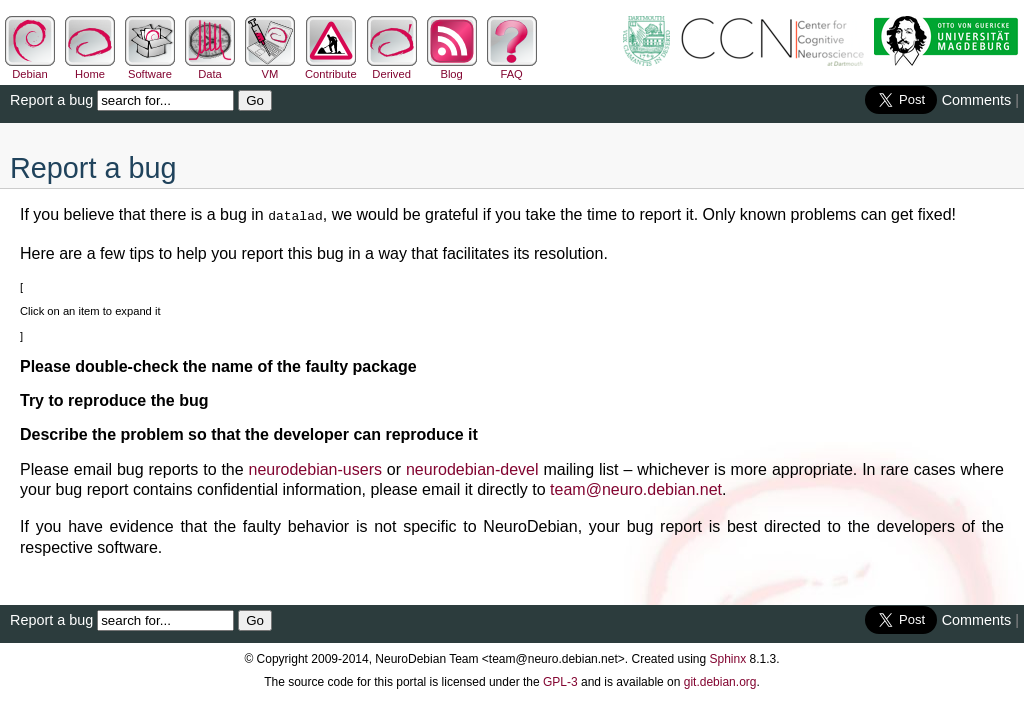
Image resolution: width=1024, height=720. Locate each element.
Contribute (331, 68)
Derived (392, 68)
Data (210, 68)
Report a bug (51, 100)
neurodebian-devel (472, 467)
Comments (977, 100)
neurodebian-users (315, 467)
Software (150, 68)
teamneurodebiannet (636, 487)
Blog (452, 68)
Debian (30, 68)
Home (90, 68)
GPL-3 (560, 680)
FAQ (512, 68)
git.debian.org (720, 680)
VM (270, 68)
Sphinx (728, 657)
